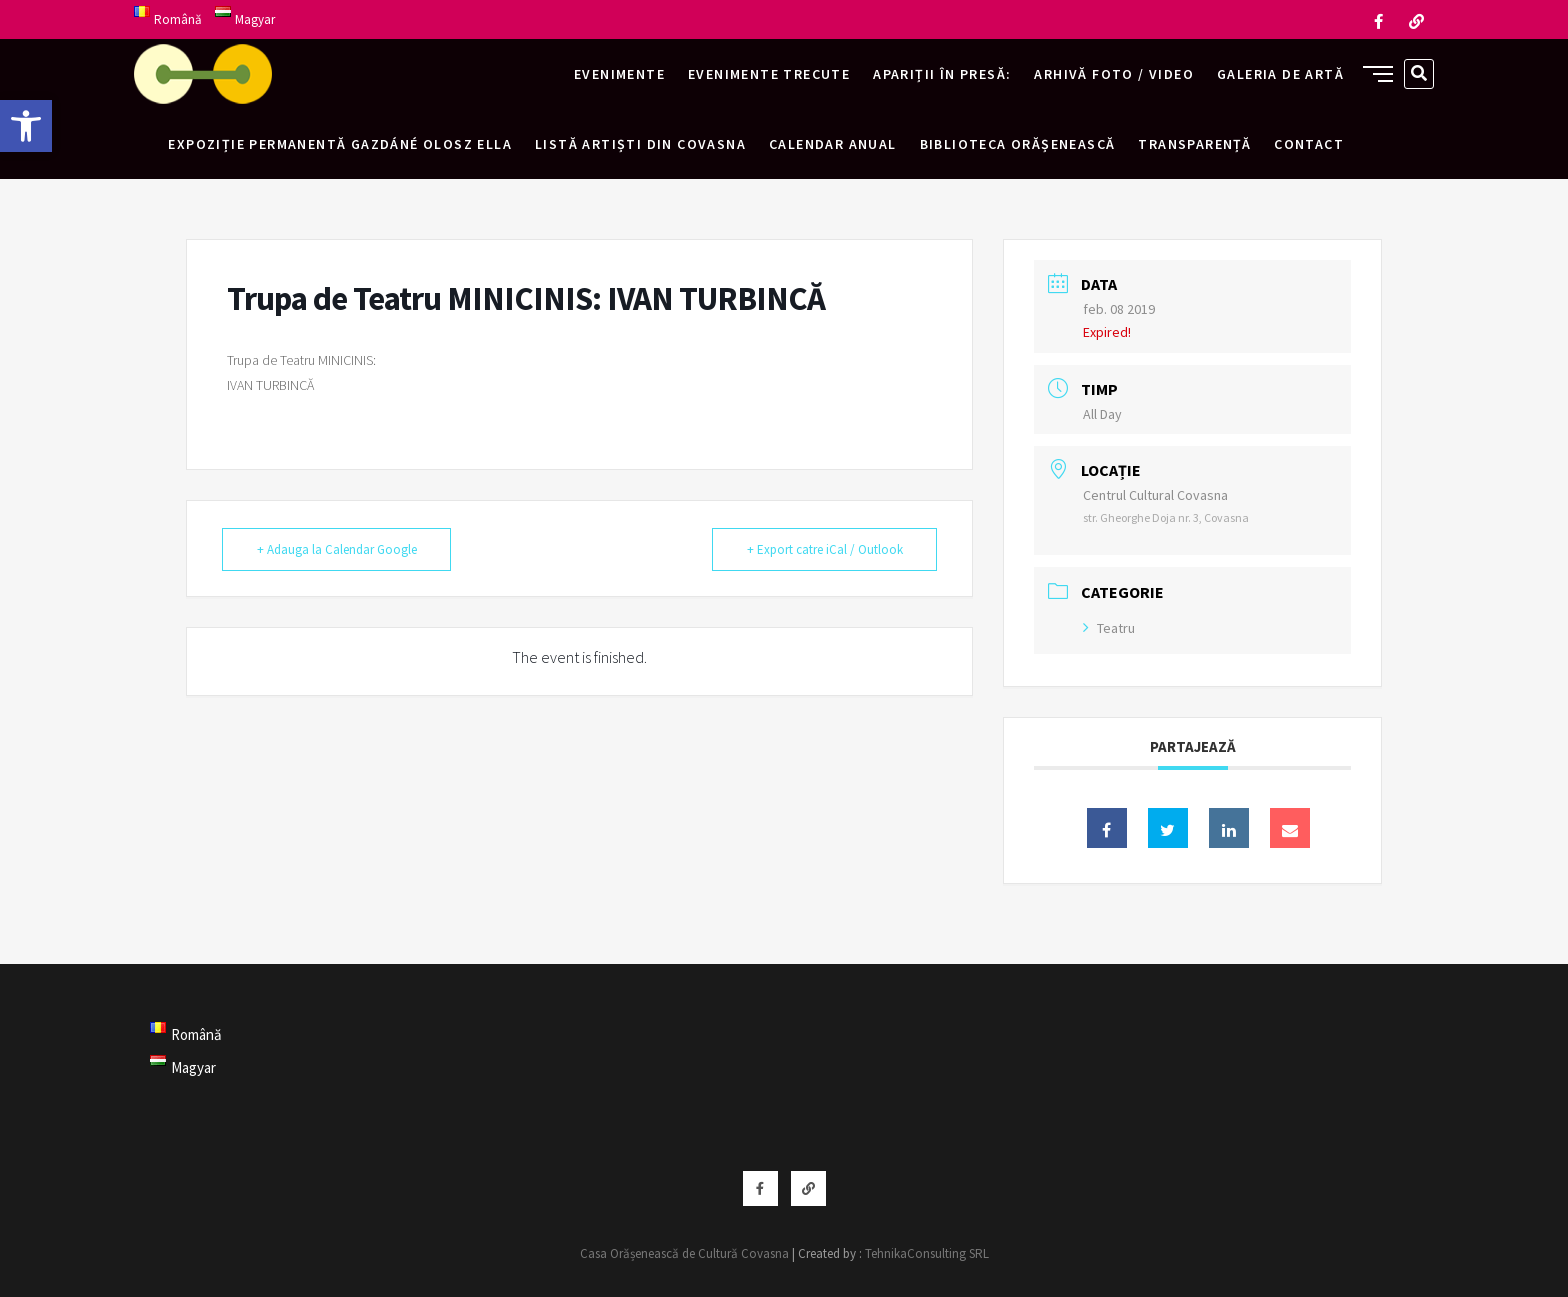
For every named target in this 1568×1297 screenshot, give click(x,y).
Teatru (1109, 628)
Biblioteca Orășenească (1018, 144)
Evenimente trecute (769, 74)
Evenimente (619, 74)
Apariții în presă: (942, 74)
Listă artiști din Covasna (640, 144)
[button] (26, 126)
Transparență (1194, 144)
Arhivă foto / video (1114, 74)
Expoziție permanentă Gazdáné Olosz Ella (340, 144)
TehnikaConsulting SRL (927, 1253)
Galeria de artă (1280, 74)
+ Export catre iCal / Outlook (824, 549)
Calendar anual (833, 144)
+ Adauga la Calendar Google (337, 549)
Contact (1309, 144)
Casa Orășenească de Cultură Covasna (684, 1253)
